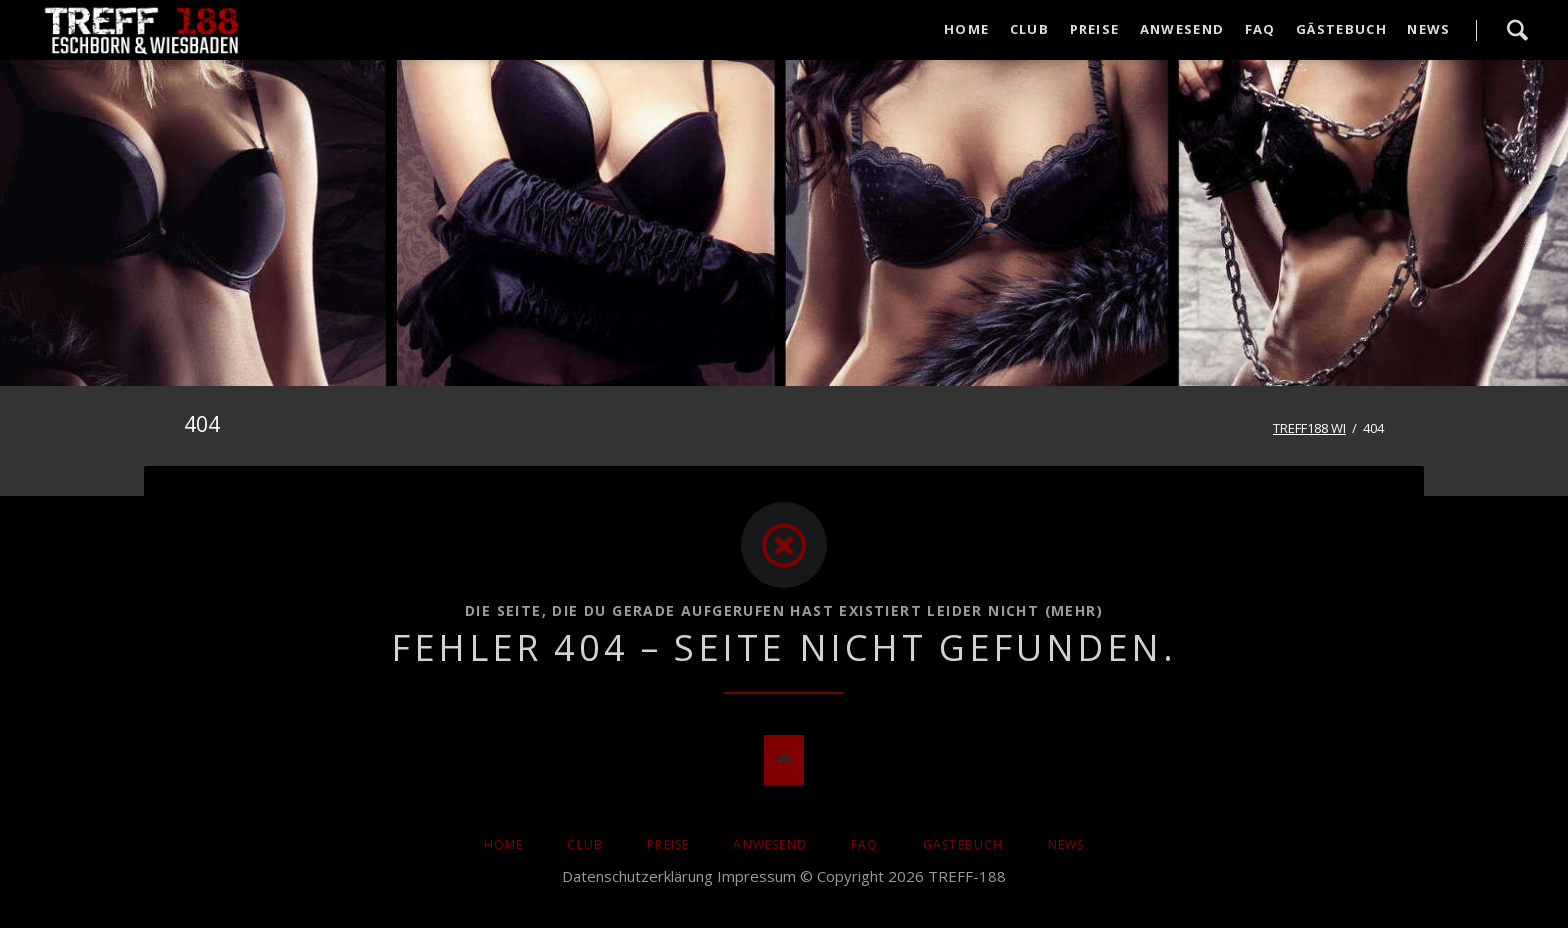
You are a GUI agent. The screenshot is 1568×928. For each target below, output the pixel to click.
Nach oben (784, 760)
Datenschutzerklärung (637, 876)
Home (504, 844)
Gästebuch (963, 844)
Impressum (756, 876)
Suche (1517, 30)
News (1066, 844)
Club (585, 844)
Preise (668, 844)
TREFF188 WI (1309, 428)
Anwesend (770, 844)
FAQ (865, 844)
